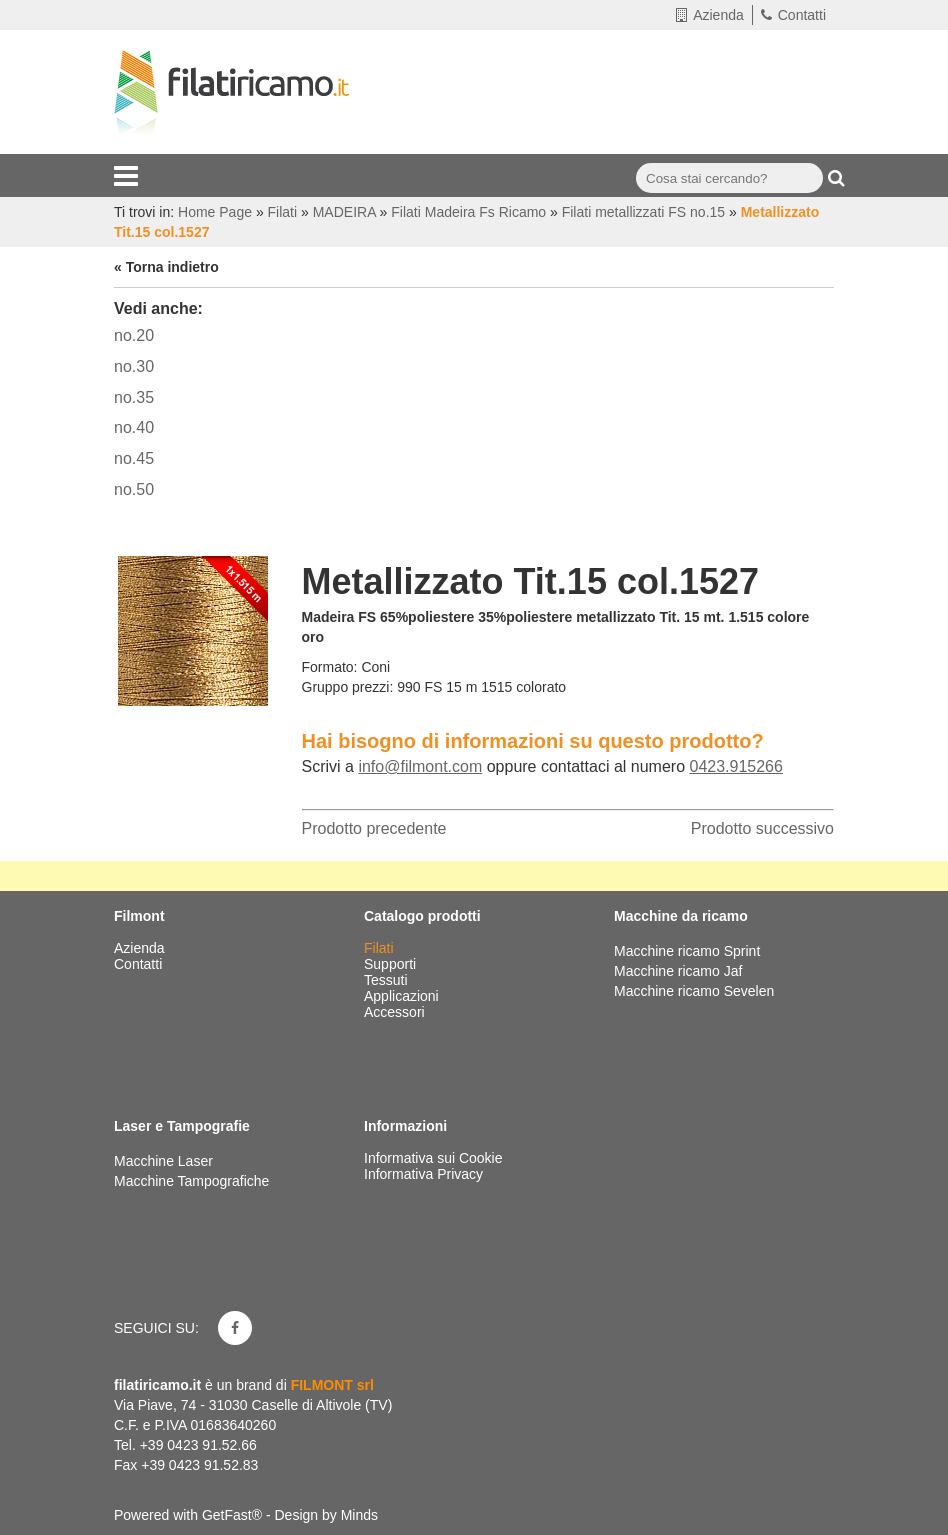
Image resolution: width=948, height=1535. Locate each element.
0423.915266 (735, 766)
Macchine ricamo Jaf (678, 971)
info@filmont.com (420, 766)
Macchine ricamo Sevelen (694, 991)
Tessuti (387, 980)
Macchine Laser (163, 1161)
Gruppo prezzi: (348, 687)
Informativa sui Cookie (433, 1158)
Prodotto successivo (762, 828)
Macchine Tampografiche (191, 1181)
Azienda (710, 15)
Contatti (793, 15)
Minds (359, 1515)
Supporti (392, 964)
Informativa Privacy (423, 1174)
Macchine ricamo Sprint (687, 951)
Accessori (396, 1012)
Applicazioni (403, 996)
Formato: (330, 667)
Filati (380, 948)
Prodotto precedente (374, 828)
